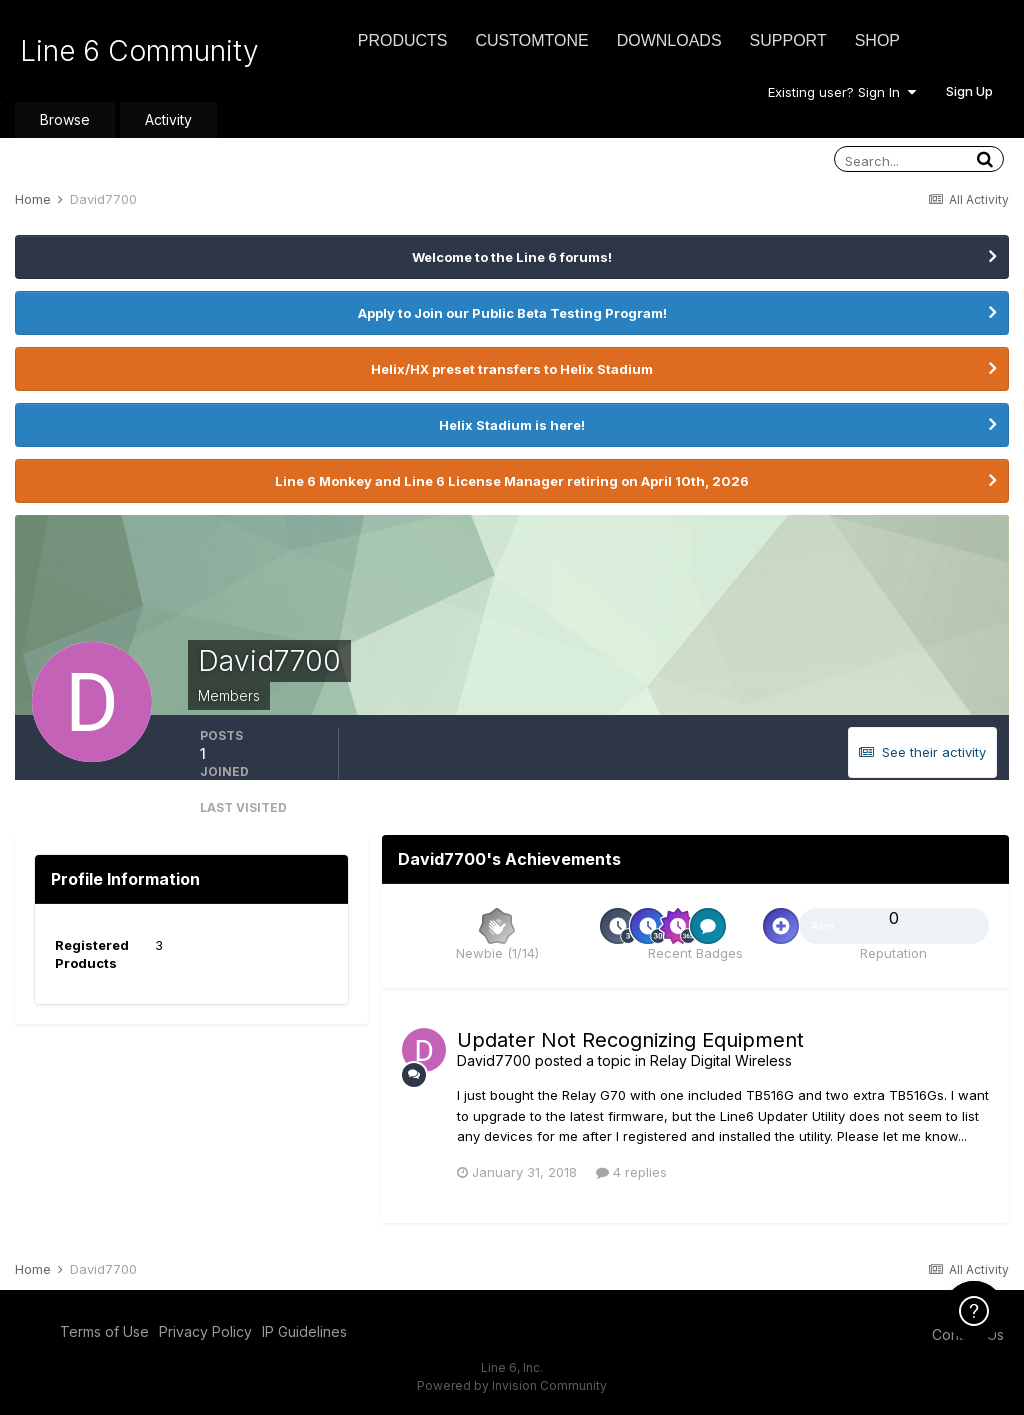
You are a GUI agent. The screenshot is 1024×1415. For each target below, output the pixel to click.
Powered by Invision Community (512, 1385)
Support (788, 40)
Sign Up (969, 91)
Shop (877, 40)
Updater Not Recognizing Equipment (630, 1040)
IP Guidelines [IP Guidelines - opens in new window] (304, 1331)
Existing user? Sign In (842, 92)
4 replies (631, 1172)
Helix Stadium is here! (512, 425)
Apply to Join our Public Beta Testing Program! (512, 313)
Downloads (669, 40)
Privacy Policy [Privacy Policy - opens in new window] (205, 1331)
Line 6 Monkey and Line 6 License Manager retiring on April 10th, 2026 (512, 481)
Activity (168, 119)
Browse (65, 119)
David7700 (494, 1060)
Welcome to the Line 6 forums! (512, 257)
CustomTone (531, 40)
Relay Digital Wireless (721, 1060)
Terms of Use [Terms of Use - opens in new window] (104, 1331)
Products (403, 40)
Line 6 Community (139, 51)
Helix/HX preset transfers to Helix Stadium (512, 369)
